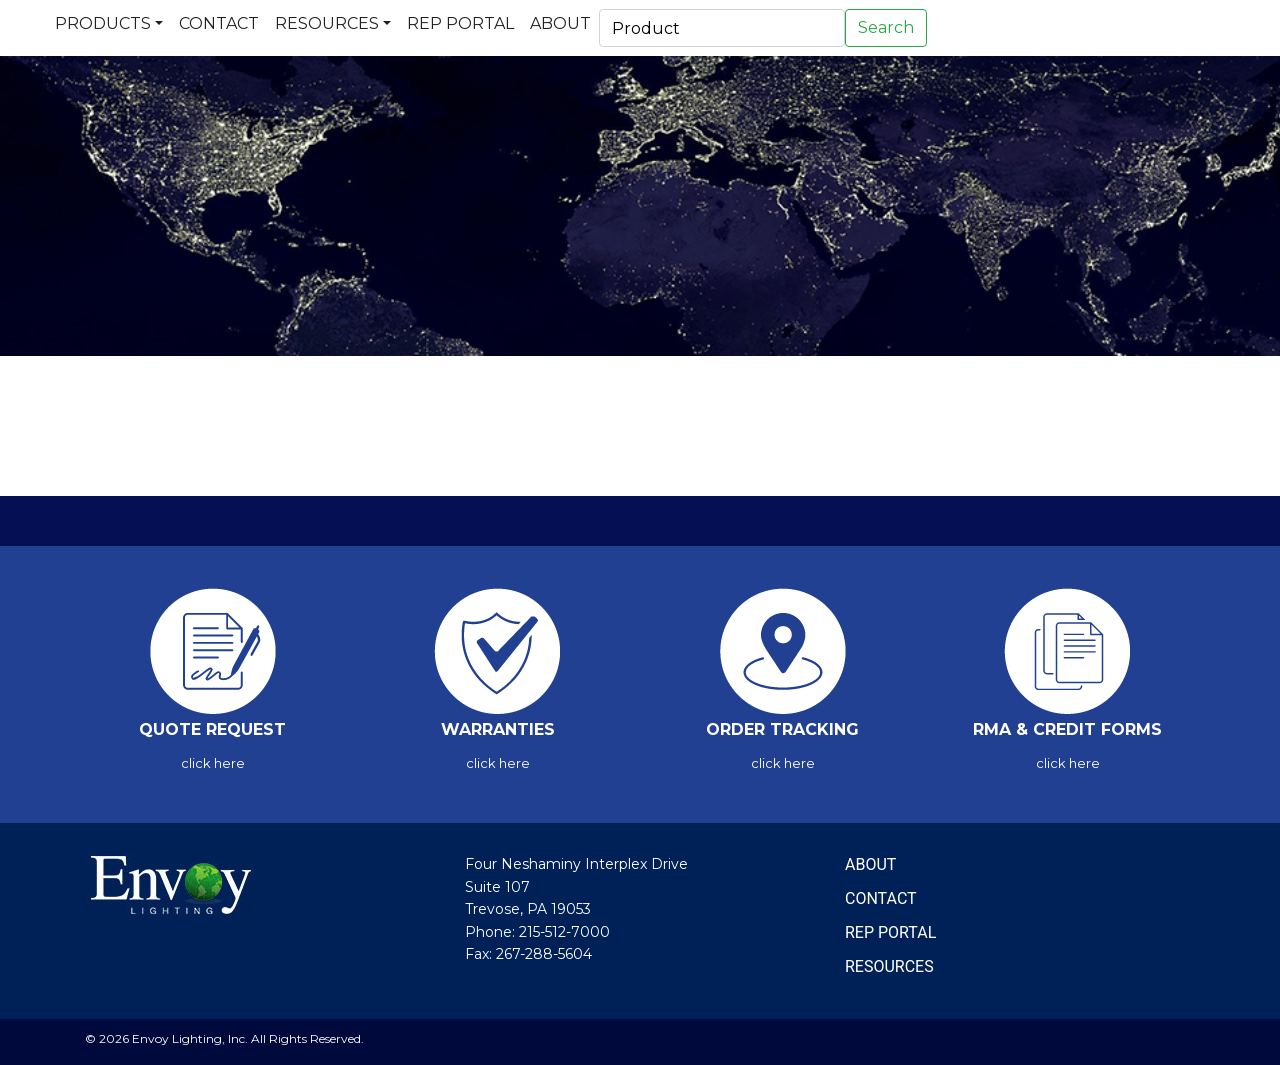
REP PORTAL (890, 932)
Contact (219, 23)
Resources (327, 23)
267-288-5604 (544, 954)
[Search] (722, 28)
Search (886, 27)
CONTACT (881, 898)
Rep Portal (460, 23)
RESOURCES (889, 966)
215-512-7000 (564, 932)
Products (103, 23)
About (560, 23)
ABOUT (870, 864)
